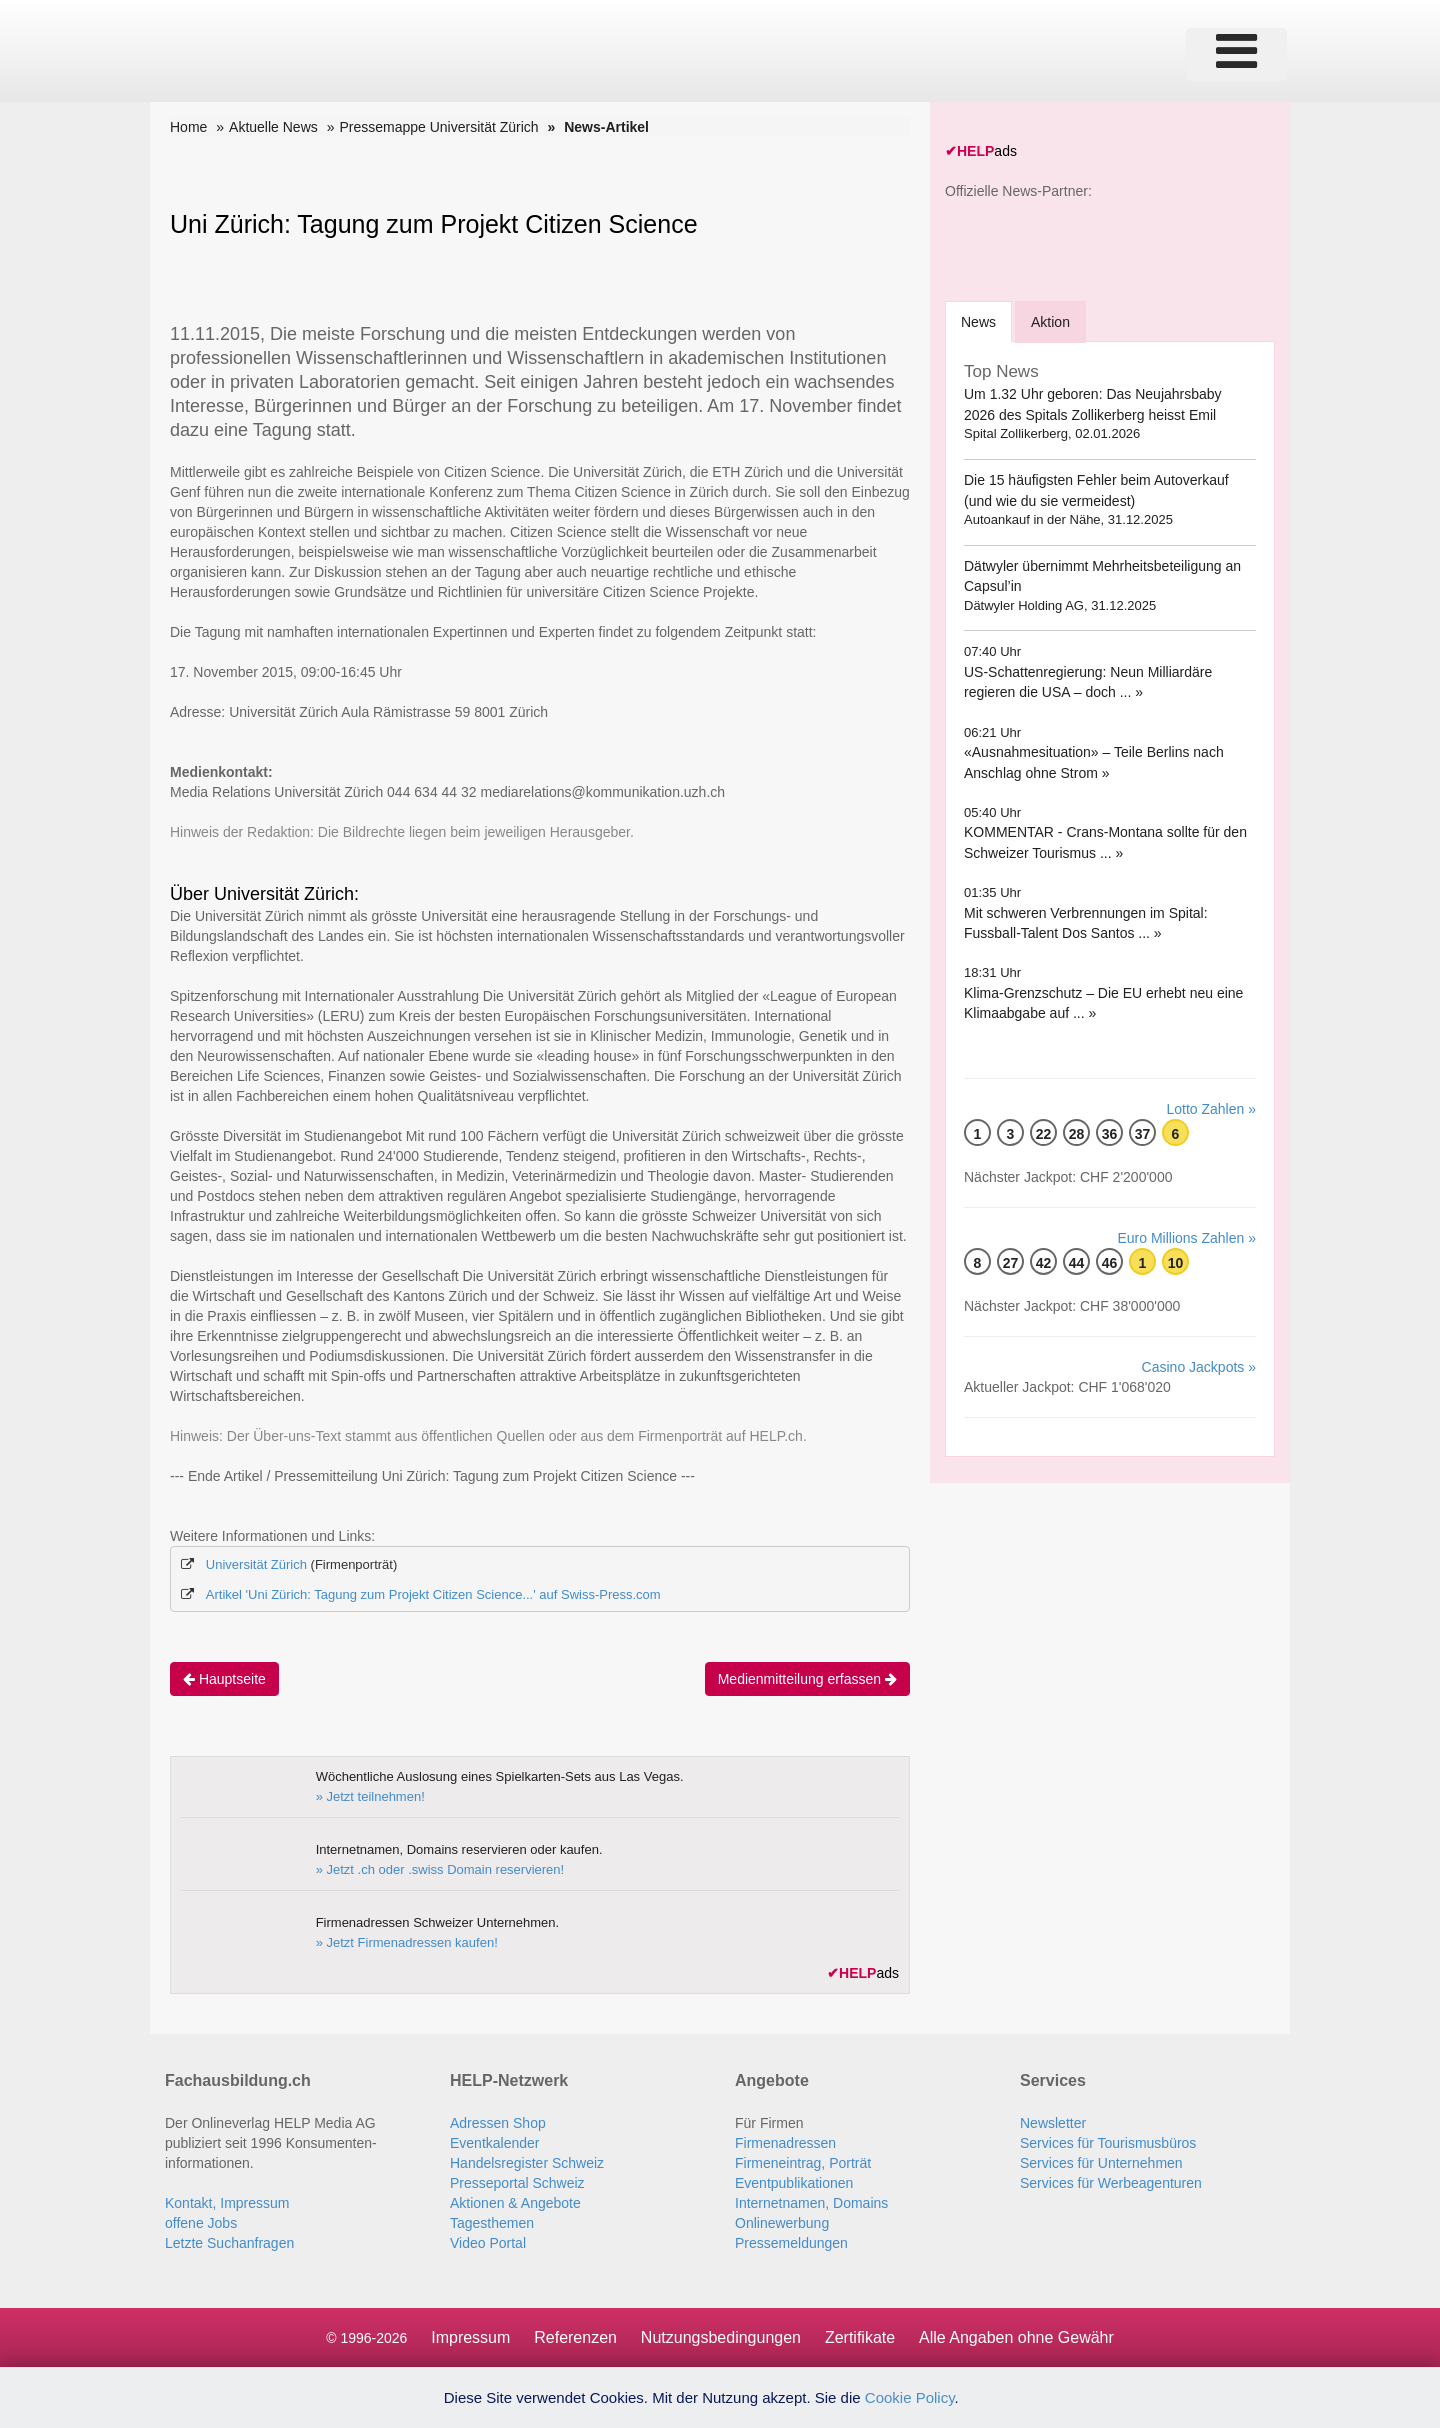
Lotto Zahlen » (1211, 1109)
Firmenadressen (785, 2143)
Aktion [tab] (1050, 322)
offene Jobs (201, 2223)
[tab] (978, 321)
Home (188, 127)
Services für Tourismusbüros (1108, 2143)
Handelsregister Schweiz (527, 2163)
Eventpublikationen (794, 2183)
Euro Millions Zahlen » (1186, 1238)
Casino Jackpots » (1199, 1367)
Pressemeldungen (791, 2243)
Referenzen (575, 2337)
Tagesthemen (492, 2223)
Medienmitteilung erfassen (807, 1679)
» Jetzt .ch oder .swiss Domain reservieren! (440, 1869)
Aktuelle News (273, 127)
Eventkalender (495, 2143)
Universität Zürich (256, 1564)
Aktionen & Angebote (515, 2203)
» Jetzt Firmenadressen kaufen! (407, 1942)
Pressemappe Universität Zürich (438, 127)
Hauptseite (224, 1679)
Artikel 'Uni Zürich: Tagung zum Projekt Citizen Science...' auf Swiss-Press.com (433, 1594)
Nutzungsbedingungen (721, 2337)
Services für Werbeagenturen (1111, 2183)
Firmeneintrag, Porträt (803, 2163)
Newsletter (1053, 2123)
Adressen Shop (498, 2123)
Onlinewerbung (782, 2223)
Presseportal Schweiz (517, 2183)
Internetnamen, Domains (811, 2203)
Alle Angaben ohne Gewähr (1016, 2337)
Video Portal (488, 2243)
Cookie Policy (910, 2397)
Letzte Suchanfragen (229, 2243)
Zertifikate (860, 2337)
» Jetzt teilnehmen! (370, 1796)
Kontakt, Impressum (227, 2203)
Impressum (470, 2337)
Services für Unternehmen (1101, 2163)
